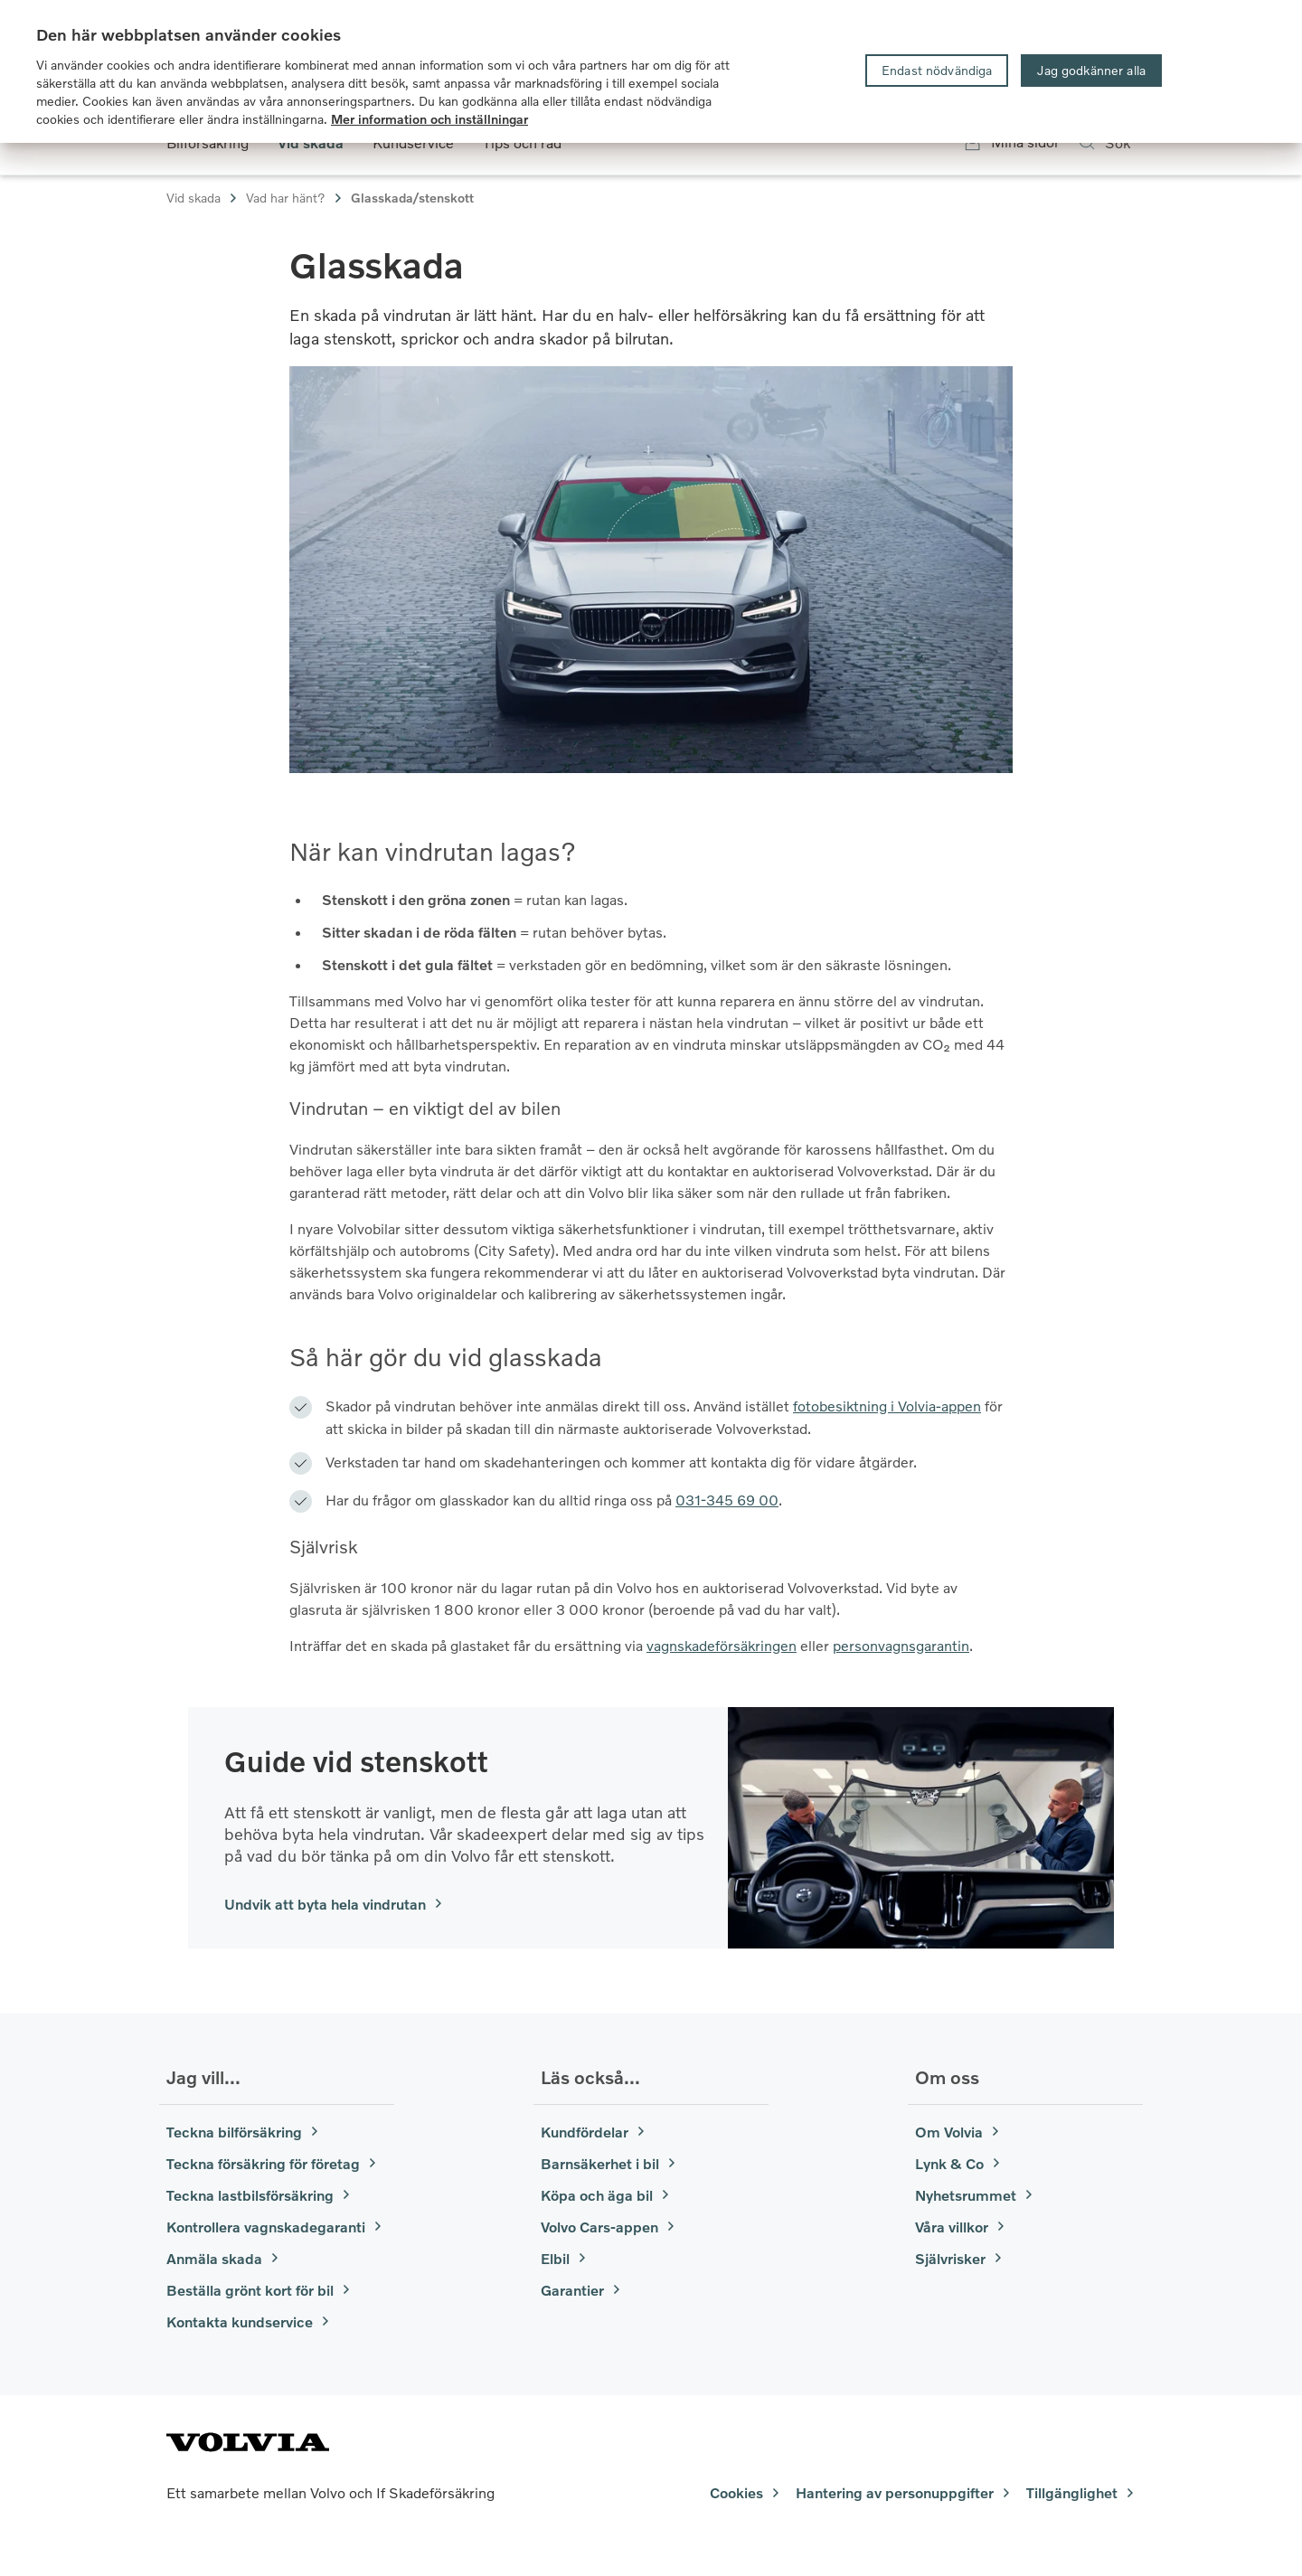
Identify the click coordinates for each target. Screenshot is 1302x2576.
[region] (651, 71)
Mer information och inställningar (429, 119)
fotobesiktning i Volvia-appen (887, 1405)
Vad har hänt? (295, 197)
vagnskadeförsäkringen (721, 1645)
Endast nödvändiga (937, 70)
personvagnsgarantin (901, 1645)
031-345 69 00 (726, 1499)
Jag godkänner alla (1091, 70)
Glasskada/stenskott (412, 197)
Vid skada (202, 197)
